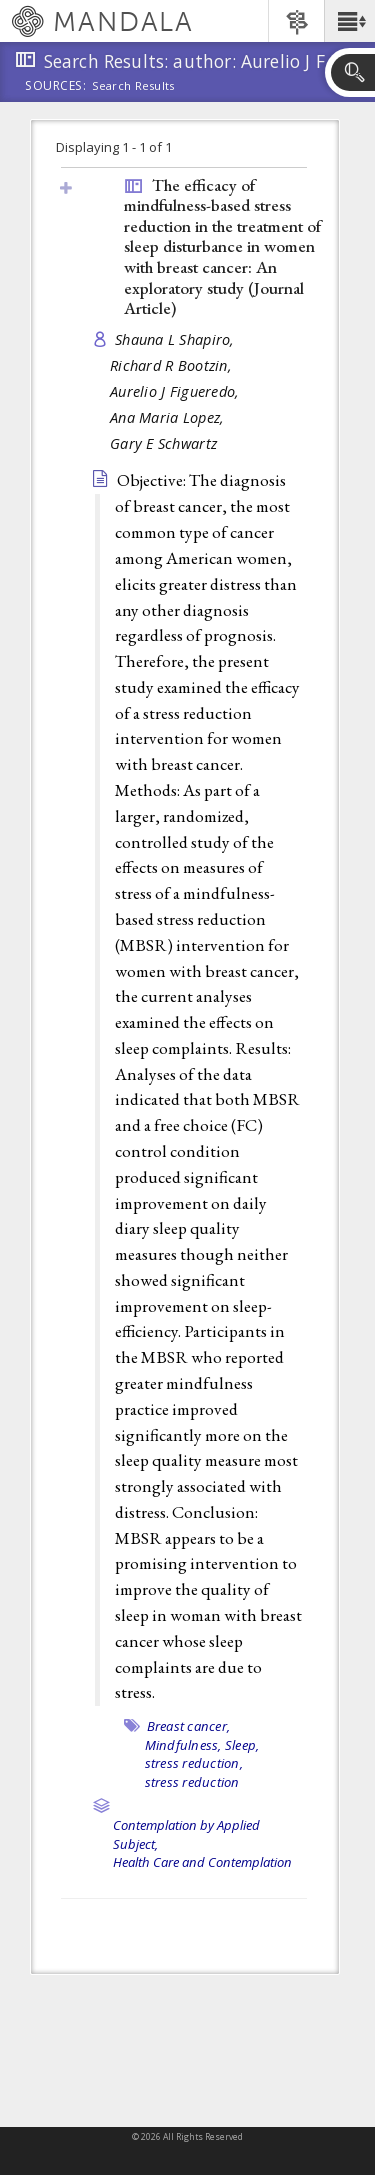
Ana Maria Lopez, (169, 417)
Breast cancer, (189, 1726)
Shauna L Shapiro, (177, 339)
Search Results (133, 86)
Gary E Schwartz (163, 443)
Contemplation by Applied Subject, (186, 1834)
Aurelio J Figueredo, (177, 391)
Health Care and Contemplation (202, 1862)
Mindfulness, (183, 1745)
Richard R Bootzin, (173, 365)
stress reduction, (194, 1763)
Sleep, (242, 1745)
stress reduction (192, 1782)
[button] (349, 21)
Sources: (56, 87)
